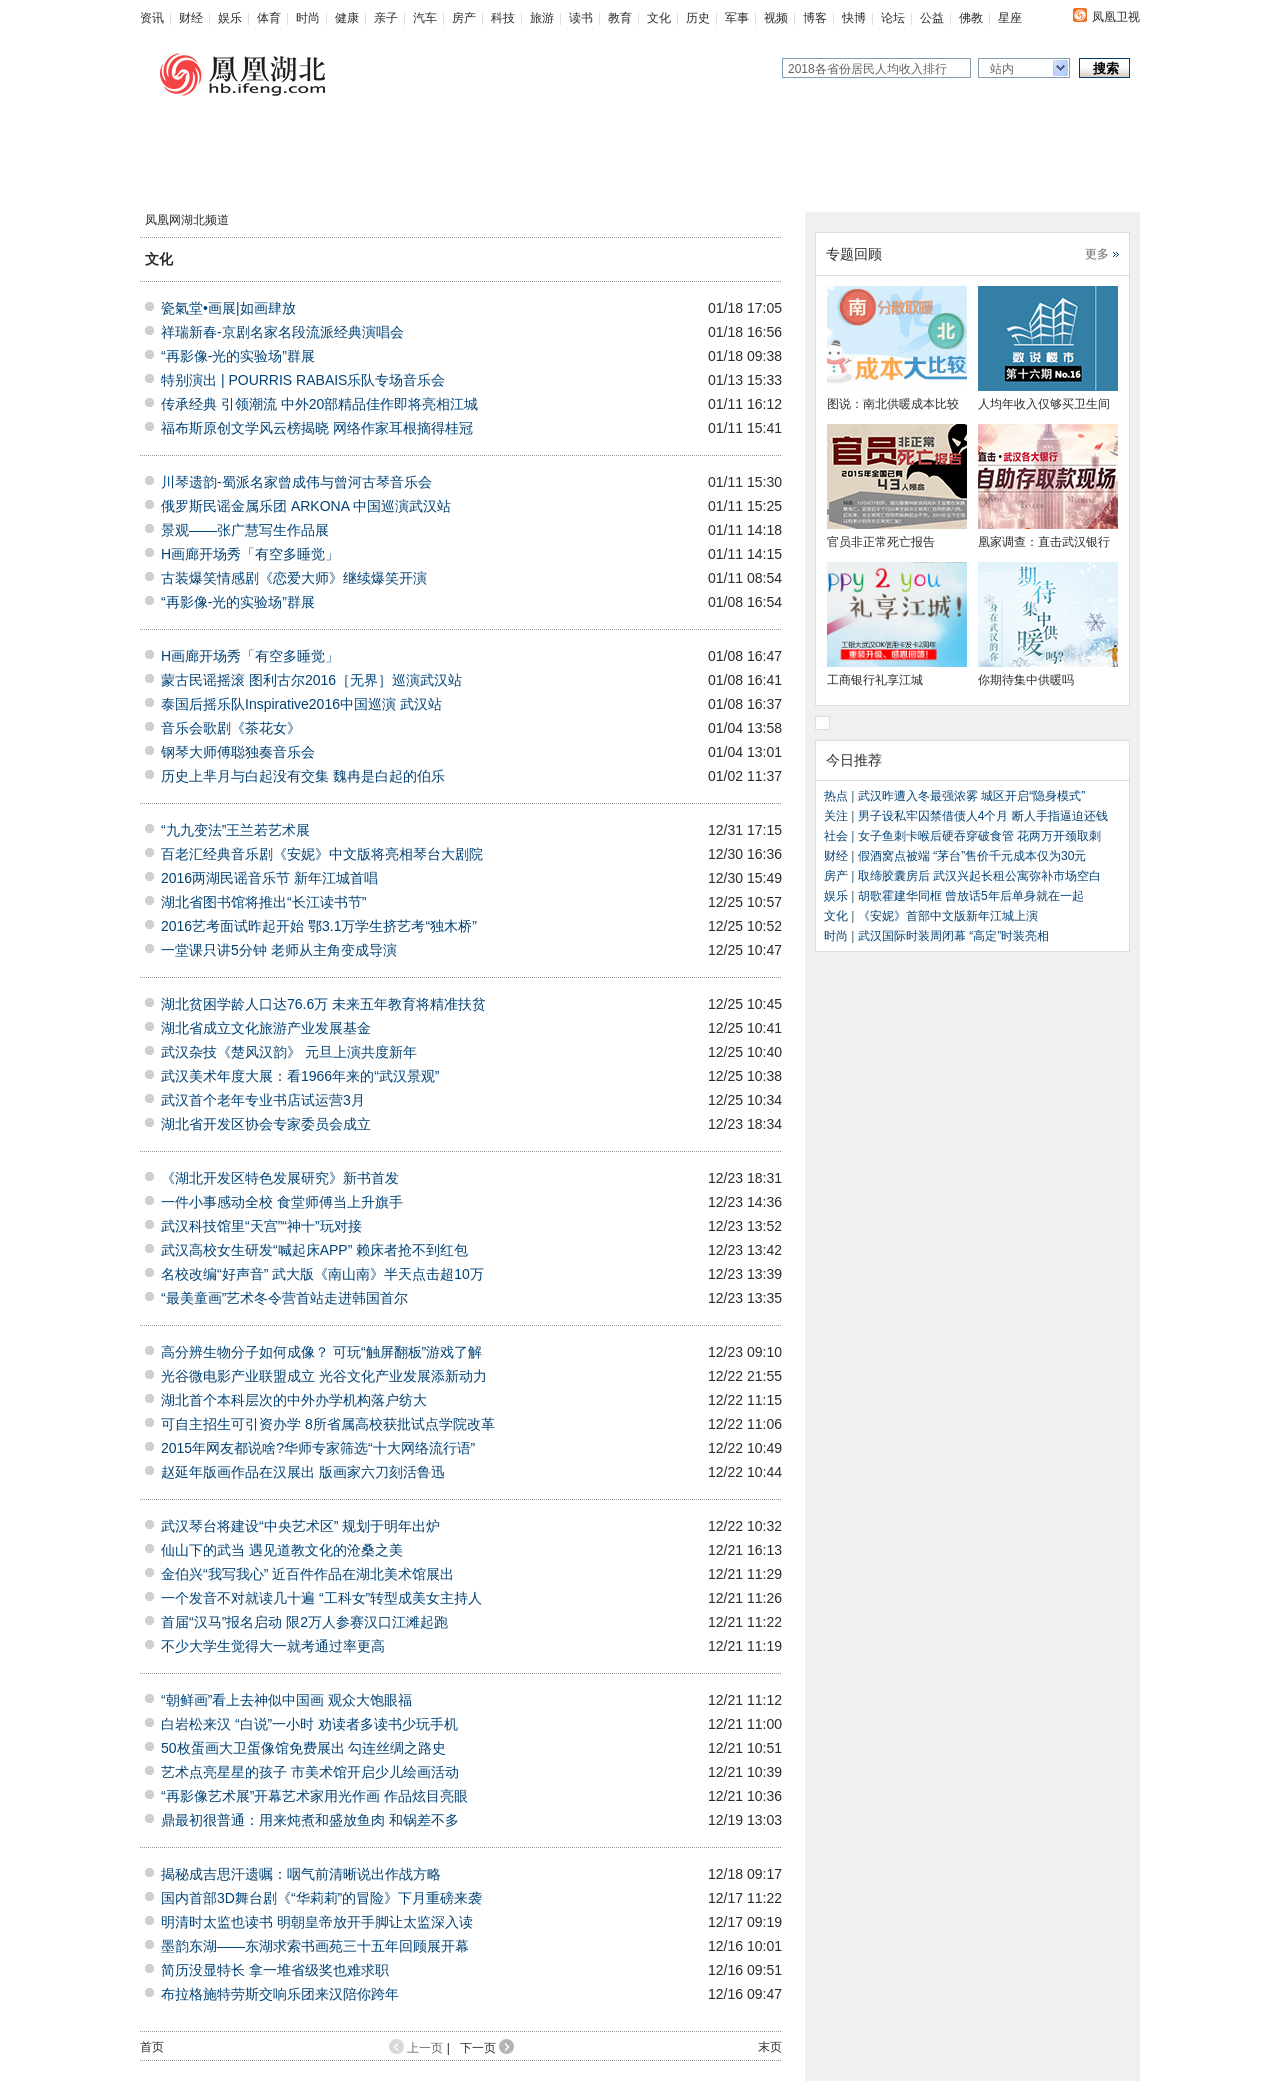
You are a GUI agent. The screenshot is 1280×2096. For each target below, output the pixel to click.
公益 (932, 18)
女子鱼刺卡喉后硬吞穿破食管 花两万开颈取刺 (979, 836)
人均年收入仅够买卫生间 (1044, 404)
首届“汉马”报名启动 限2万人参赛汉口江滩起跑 (304, 1622)
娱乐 (230, 18)
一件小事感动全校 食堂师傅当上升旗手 (282, 1202)
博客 (815, 18)
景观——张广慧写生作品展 (245, 530)
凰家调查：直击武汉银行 (1044, 542)
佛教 (971, 18)
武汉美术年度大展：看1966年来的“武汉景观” (300, 1076)
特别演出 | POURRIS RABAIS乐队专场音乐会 (303, 380)
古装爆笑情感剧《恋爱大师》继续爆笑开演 (294, 578)
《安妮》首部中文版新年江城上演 (948, 916)
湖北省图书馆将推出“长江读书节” (263, 902)
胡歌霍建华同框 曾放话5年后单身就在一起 (968, 896)
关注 (837, 816)
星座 (1010, 18)
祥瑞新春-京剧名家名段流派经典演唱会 (282, 332)
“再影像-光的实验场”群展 (238, 356)
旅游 (542, 18)
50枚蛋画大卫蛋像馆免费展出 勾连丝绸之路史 (303, 1748)
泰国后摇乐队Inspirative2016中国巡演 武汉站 (301, 704)
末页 (770, 2047)
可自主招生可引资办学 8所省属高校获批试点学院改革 (328, 1424)
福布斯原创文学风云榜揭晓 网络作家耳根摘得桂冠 (317, 428)
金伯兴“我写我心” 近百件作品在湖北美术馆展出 (307, 1574)
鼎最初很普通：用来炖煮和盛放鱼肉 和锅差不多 (310, 1820)
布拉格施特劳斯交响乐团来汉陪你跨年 (280, 1994)
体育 (269, 18)
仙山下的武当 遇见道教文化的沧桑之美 (282, 1550)
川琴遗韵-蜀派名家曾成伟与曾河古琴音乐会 (296, 482)
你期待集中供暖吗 (1026, 680)
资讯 (152, 18)
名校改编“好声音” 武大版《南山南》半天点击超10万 (322, 1274)
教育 (620, 18)
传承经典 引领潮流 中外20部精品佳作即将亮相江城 (319, 404)
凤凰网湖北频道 (187, 220)
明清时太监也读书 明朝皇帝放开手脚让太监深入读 (317, 1922)
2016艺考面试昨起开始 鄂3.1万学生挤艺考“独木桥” (319, 926)
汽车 (425, 18)
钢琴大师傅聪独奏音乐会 (238, 752)
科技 (503, 18)
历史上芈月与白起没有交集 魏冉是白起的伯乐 (303, 776)
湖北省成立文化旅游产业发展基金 (266, 1028)
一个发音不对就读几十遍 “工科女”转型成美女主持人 (321, 1598)
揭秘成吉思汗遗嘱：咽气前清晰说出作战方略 (301, 1874)
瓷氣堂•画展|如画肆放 (228, 308)
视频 (776, 18)
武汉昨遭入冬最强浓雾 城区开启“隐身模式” (971, 796)
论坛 (893, 18)
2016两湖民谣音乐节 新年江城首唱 (269, 878)
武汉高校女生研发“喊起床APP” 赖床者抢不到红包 (314, 1250)
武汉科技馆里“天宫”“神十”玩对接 (261, 1226)
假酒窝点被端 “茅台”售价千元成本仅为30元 (972, 856)
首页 (152, 2047)
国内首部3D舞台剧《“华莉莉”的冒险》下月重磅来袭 (321, 1898)
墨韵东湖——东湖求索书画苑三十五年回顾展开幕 (315, 1946)
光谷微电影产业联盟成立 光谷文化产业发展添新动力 (324, 1376)
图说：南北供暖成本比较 (893, 404)
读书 (581, 18)
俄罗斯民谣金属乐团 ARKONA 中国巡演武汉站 (306, 506)
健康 (347, 18)
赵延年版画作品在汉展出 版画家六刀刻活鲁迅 (303, 1472)
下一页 (487, 2048)
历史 (698, 18)
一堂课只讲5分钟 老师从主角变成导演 (279, 950)
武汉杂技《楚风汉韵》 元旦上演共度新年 (289, 1052)
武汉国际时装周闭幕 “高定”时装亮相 (953, 936)
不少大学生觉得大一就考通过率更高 (273, 1646)
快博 (854, 18)
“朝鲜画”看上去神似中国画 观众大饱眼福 (286, 1700)
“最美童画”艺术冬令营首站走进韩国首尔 (284, 1298)
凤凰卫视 (1116, 17)
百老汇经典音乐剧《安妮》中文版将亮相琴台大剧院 (322, 854)
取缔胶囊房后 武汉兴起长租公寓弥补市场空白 (979, 876)
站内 (1002, 69)
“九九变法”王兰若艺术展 (235, 830)
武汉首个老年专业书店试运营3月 (263, 1100)
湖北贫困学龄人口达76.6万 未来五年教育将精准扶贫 (323, 1004)
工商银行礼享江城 (875, 680)
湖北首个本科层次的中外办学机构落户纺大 (294, 1400)
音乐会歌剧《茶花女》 (231, 728)
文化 (659, 18)
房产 (464, 18)
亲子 (386, 18)
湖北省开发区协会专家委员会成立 (266, 1124)
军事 (737, 18)
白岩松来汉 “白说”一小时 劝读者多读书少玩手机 (309, 1724)
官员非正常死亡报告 (881, 542)
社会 (836, 836)
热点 (837, 796)
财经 (191, 18)
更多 (1097, 254)
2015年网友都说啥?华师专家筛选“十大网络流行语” (318, 1448)
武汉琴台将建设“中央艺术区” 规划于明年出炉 (300, 1526)
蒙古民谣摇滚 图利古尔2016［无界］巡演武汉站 (311, 680)
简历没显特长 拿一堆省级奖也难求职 (275, 1970)
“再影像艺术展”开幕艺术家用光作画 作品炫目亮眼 (314, 1796)
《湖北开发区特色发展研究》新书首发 (280, 1178)
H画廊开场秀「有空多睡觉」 (250, 554)
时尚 (308, 18)
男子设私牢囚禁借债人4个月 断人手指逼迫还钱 (983, 816)
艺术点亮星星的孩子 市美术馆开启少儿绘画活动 (310, 1772)
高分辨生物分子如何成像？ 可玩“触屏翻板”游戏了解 (321, 1352)
